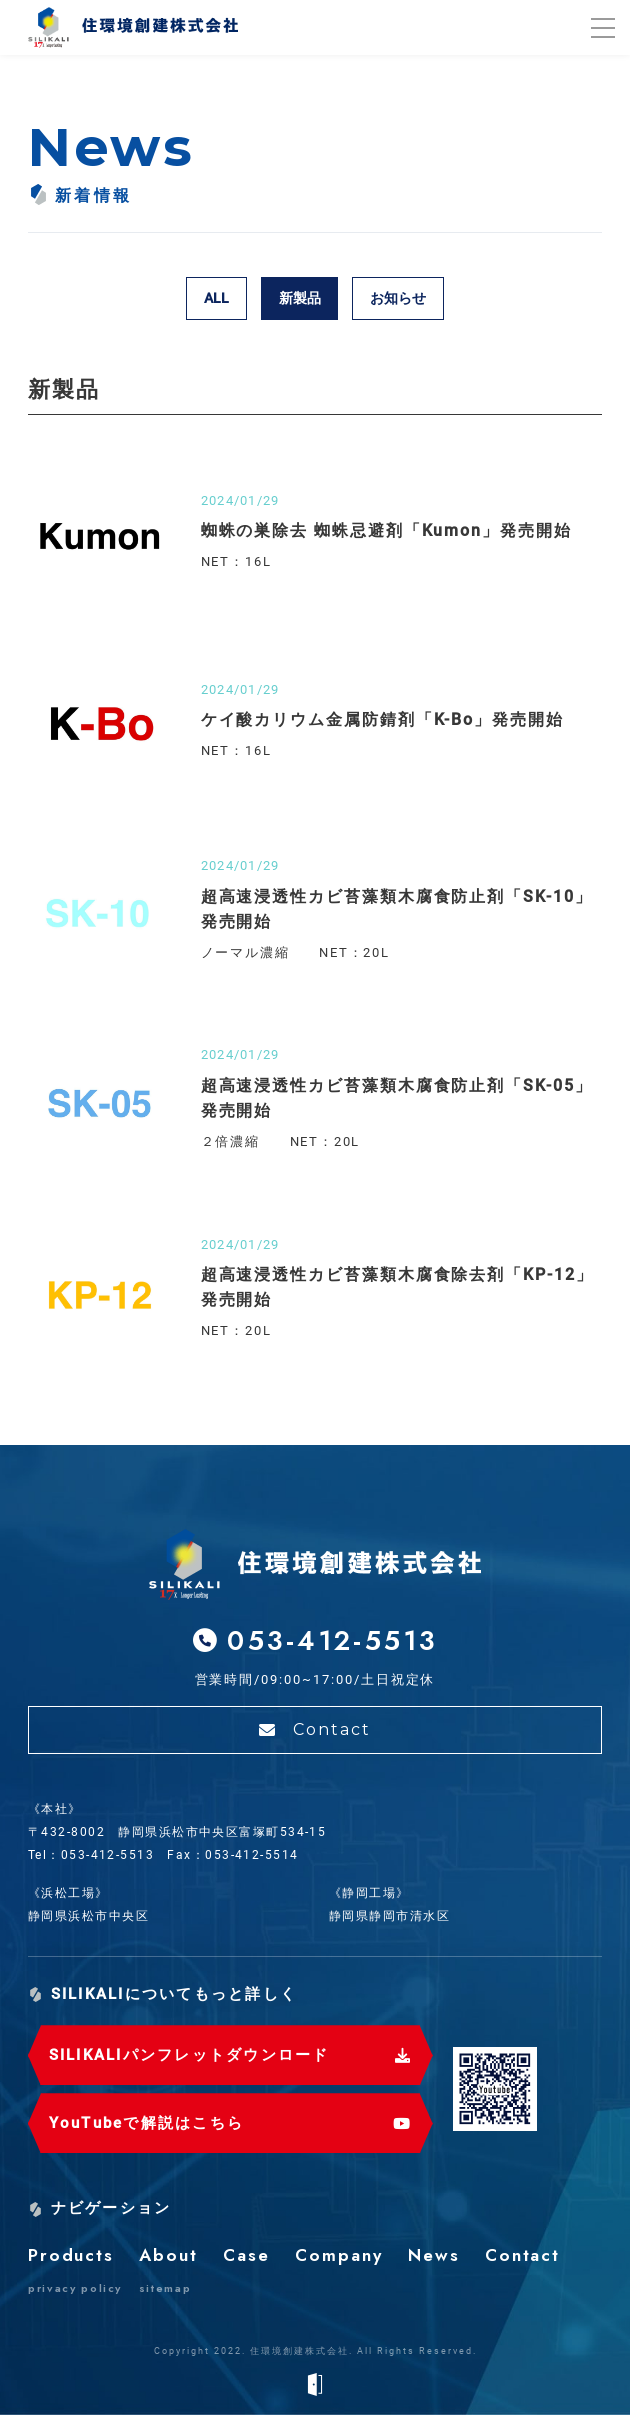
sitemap (165, 2291)
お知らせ (398, 298)
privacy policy (75, 2291)
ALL (216, 298)
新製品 (300, 298)
